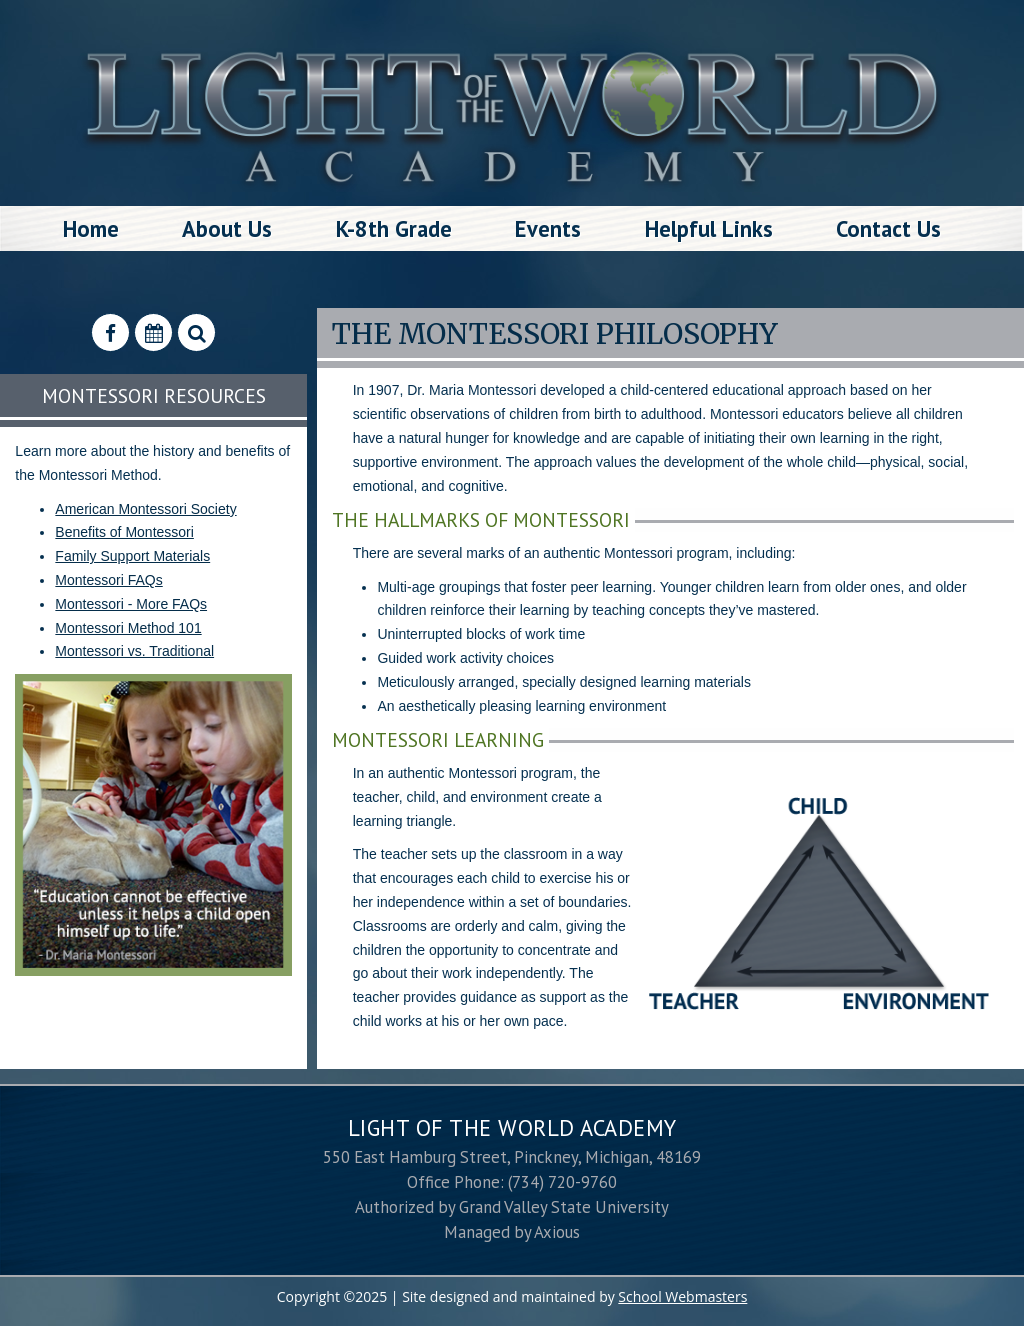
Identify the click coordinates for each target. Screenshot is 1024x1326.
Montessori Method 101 (128, 628)
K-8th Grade (394, 228)
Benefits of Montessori (124, 532)
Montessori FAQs (108, 580)
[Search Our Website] (196, 332)
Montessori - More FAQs (131, 604)
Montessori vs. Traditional (134, 651)
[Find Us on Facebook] (110, 332)
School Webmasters (682, 1296)
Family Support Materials (132, 556)
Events (548, 228)
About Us (227, 228)
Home (91, 228)
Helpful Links (709, 228)
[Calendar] (153, 332)
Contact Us (888, 228)
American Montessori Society (145, 509)
